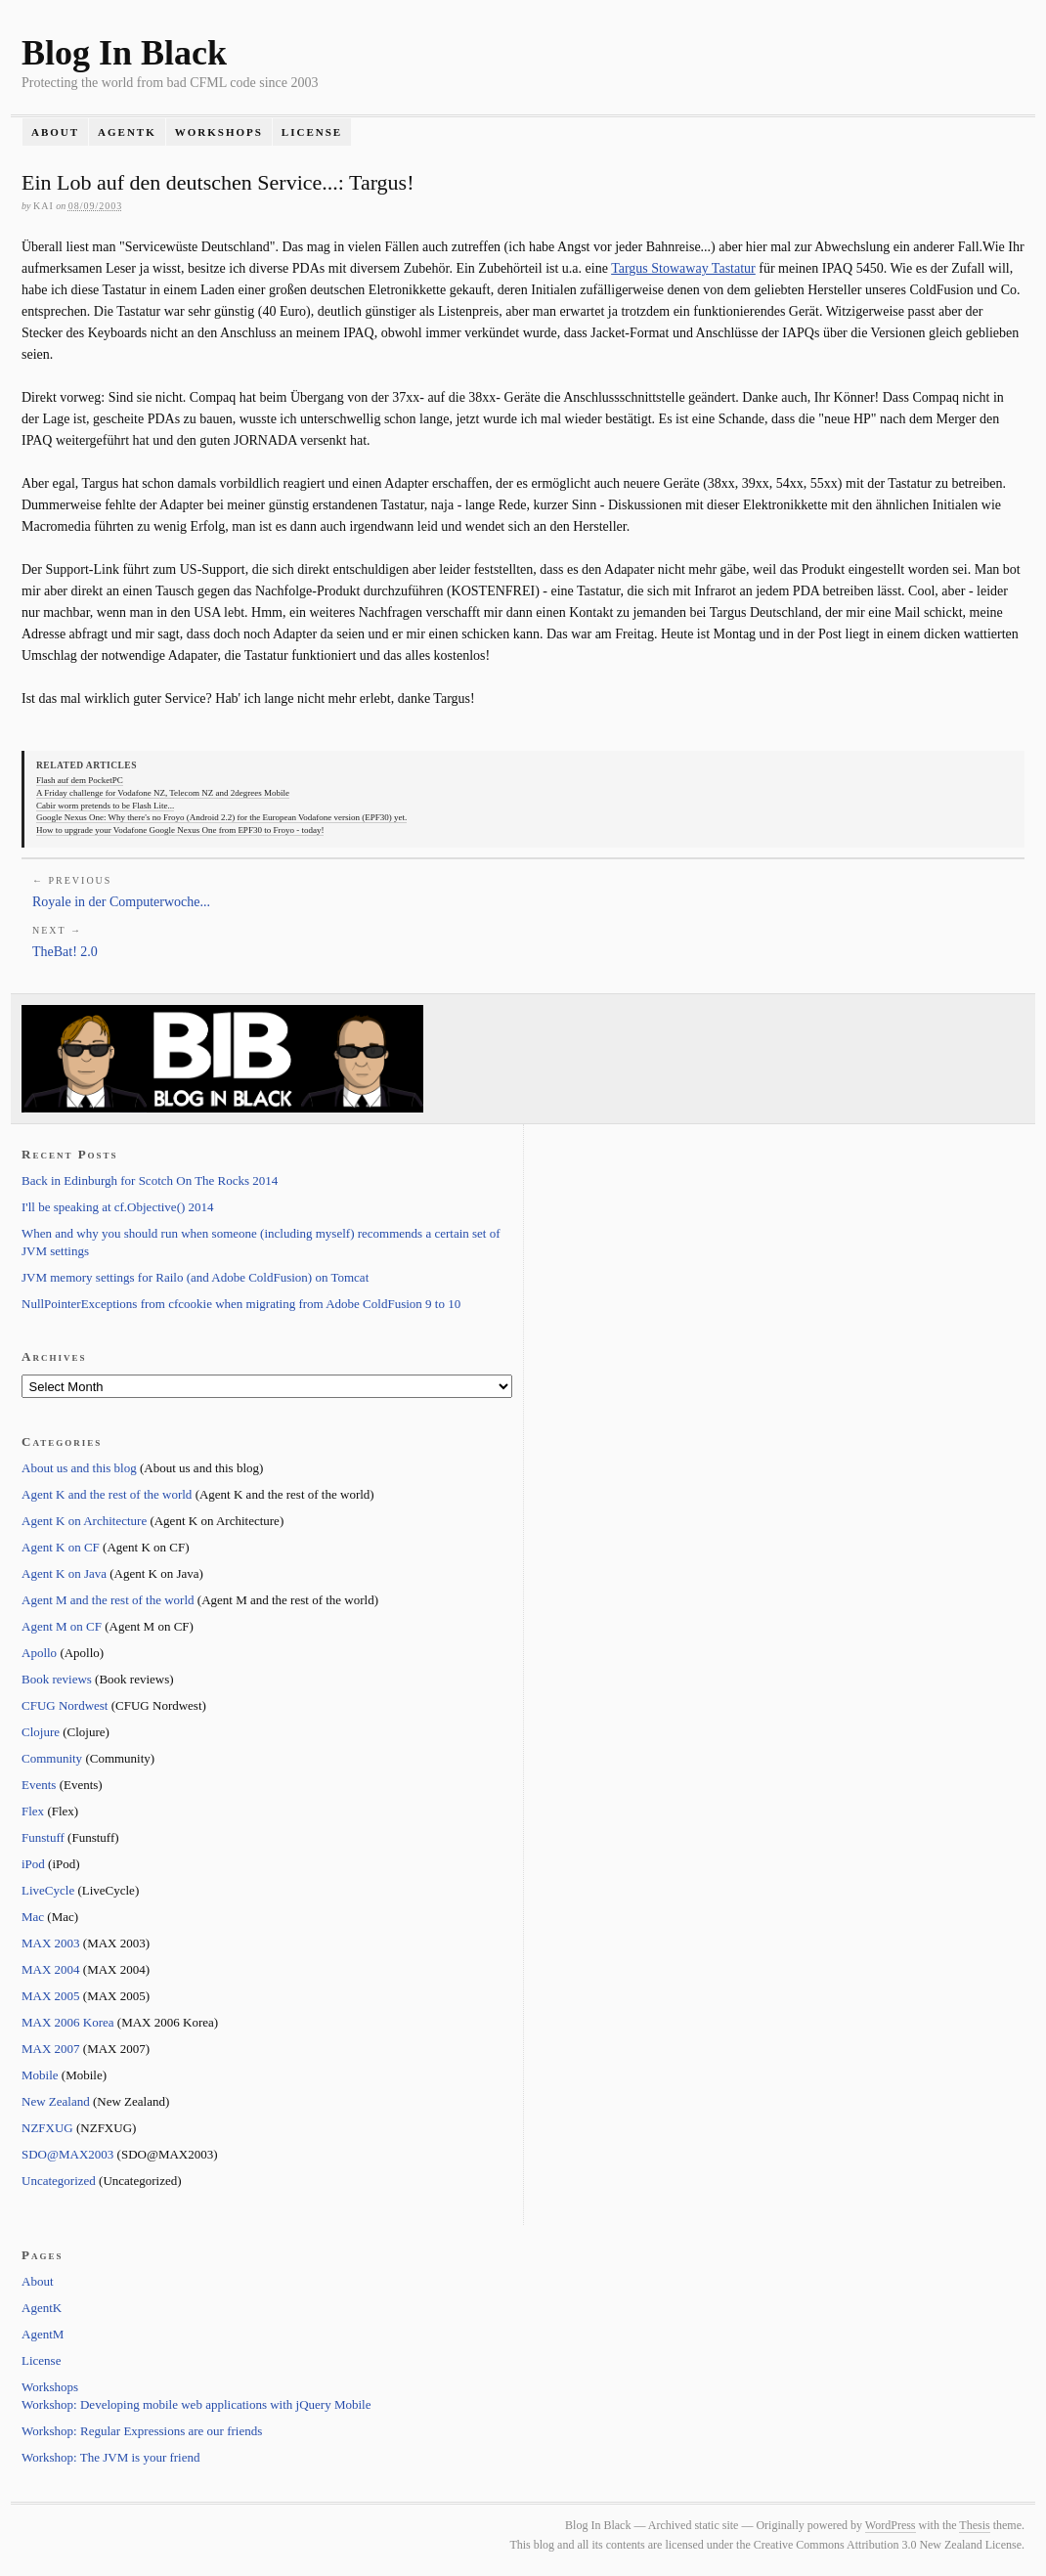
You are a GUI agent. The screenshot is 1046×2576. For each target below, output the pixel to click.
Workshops (219, 132)
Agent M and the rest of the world (108, 1600)
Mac (33, 1916)
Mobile (40, 2075)
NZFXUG (47, 2127)
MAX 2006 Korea (68, 2022)
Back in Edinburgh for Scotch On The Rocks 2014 (150, 1180)
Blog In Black (124, 52)
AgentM (43, 2334)
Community (52, 1758)
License (312, 132)
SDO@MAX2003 (67, 2154)
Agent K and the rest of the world (107, 1494)
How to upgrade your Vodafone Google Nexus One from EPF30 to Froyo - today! (180, 830)
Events (39, 1784)
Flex (33, 1811)
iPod (33, 1863)
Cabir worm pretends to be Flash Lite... (105, 805)
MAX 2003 (51, 1943)
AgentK (127, 132)
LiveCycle (48, 1890)
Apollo (39, 1652)
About (55, 132)
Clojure (41, 1732)
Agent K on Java (64, 1573)
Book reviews (57, 1679)
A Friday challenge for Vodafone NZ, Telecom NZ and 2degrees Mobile (162, 793)
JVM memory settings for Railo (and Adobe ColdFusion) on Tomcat (195, 1277)
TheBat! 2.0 (65, 951)
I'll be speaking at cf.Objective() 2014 (118, 1207)
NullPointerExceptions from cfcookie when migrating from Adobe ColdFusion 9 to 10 (241, 1303)
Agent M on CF (62, 1626)
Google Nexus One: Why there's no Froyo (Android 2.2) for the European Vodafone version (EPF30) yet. (221, 817)
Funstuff (43, 1837)
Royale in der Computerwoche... (121, 902)
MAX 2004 (51, 1969)
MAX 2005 (51, 1995)
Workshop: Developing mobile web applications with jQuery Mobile (196, 2404)
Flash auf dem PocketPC (79, 780)
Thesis (974, 2525)
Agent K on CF (61, 1547)
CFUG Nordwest (65, 1705)
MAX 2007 (51, 2048)
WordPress (890, 2525)
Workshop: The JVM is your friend (111, 2457)
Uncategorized (59, 2180)
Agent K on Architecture (84, 1520)
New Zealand (56, 2101)
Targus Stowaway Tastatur (683, 268)
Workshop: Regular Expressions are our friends (142, 2430)
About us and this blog (79, 1468)
